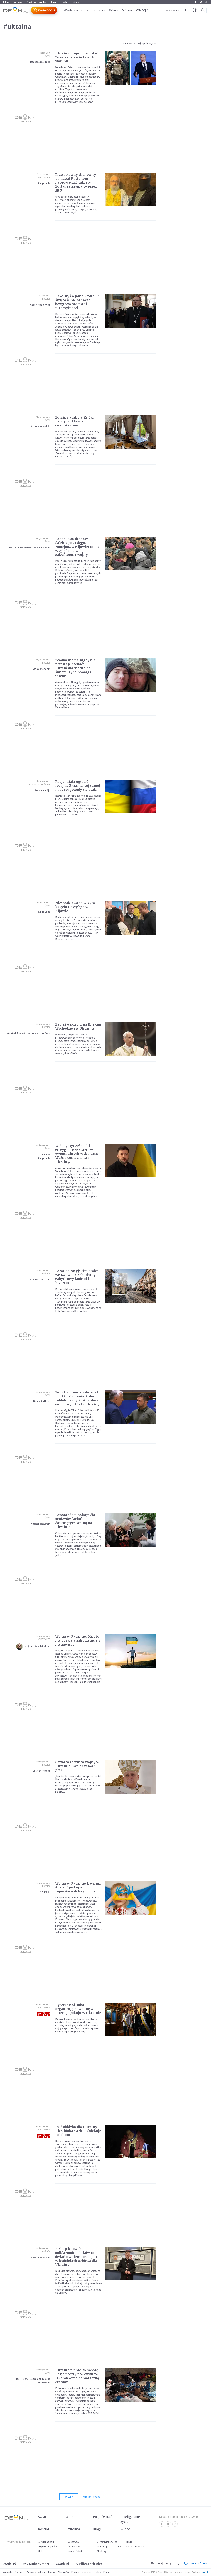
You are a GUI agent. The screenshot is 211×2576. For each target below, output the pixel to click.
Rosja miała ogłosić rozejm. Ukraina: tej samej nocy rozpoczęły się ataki (77, 786)
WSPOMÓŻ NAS (196, 2563)
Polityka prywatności (36, 2572)
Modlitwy (101, 2551)
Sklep (76, 2)
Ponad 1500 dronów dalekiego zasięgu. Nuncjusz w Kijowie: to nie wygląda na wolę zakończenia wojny (77, 547)
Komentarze (97, 10)
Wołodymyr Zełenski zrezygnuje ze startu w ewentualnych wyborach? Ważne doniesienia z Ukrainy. (76, 1154)
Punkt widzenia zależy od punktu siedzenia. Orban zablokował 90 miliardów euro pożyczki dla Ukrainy (77, 1398)
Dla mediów (63, 2572)
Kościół (46, 298)
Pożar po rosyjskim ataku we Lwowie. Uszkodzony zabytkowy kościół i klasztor (76, 1277)
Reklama (75, 2572)
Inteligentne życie (130, 2519)
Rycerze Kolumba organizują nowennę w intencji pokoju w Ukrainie (78, 2009)
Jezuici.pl (9, 2563)
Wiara (115, 10)
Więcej (143, 10)
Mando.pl (62, 2563)
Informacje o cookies (91, 2572)
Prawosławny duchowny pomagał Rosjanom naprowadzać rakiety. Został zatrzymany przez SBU (76, 182)
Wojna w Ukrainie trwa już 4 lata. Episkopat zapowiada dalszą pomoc (78, 1887)
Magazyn (18, 2)
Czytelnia (72, 2529)
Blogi (53, 2)
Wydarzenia (75, 10)
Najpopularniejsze (146, 43)
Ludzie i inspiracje (135, 2546)
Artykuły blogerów (47, 2546)
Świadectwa (73, 2546)
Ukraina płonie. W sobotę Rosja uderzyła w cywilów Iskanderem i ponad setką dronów (77, 2376)
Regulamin (19, 2572)
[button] (194, 10)
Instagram (206, 2)
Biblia (6, 2)
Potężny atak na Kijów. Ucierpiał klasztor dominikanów (74, 421)
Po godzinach (103, 2517)
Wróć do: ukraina (91, 2496)
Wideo (129, 10)
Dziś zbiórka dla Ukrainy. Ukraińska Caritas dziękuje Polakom (78, 2131)
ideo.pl (205, 2572)
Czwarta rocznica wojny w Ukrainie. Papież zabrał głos (77, 1766)
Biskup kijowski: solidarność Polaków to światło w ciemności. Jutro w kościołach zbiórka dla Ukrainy (77, 2257)
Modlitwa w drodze (36, 2)
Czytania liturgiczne (107, 2541)
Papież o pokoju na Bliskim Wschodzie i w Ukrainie (78, 1026)
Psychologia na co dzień (109, 2546)
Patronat (107, 2572)
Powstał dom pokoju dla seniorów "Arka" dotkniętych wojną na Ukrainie (75, 1521)
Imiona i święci (74, 2551)
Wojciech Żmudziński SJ (37, 1646)
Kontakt (51, 2572)
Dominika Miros (41, 1401)
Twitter (201, 2)
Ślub (40, 2551)
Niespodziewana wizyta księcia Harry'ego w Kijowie (75, 907)
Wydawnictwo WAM (35, 2563)
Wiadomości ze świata (39, 784)
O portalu (7, 2572)
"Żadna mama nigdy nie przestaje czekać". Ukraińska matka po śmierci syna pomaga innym (75, 668)
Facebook (195, 2)
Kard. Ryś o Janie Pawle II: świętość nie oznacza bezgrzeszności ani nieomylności (77, 302)
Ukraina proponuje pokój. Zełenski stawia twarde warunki (77, 57)
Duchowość (73, 2541)
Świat (47, 56)
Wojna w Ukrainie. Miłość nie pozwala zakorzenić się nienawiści (77, 1640)
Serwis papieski (46, 2541)
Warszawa (171, 10)
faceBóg (64, 2)
